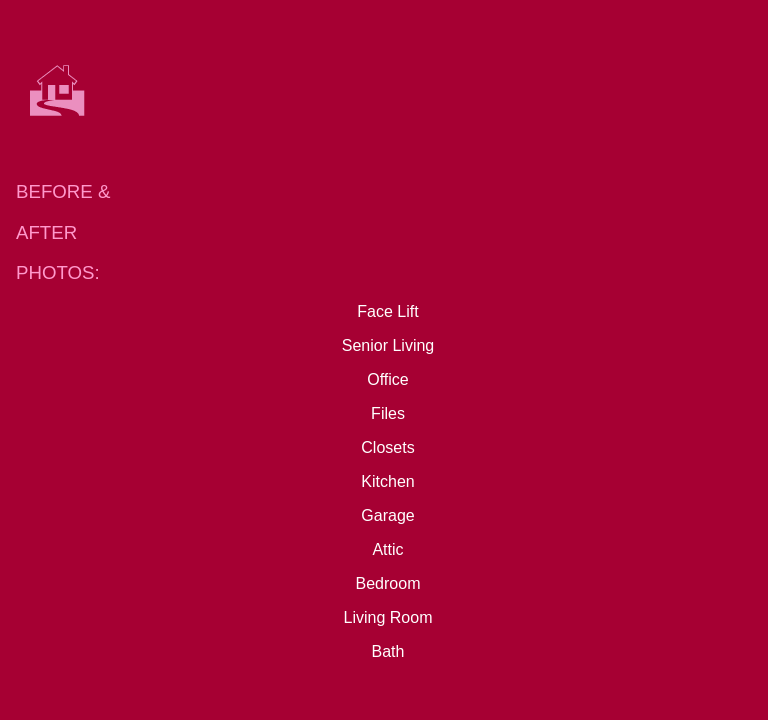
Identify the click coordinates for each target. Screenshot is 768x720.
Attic (387, 549)
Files (388, 413)
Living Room (388, 617)
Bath (388, 651)
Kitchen (387, 481)
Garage (387, 515)
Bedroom (388, 583)
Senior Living (388, 345)
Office (388, 379)
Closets (387, 447)
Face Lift (387, 311)
